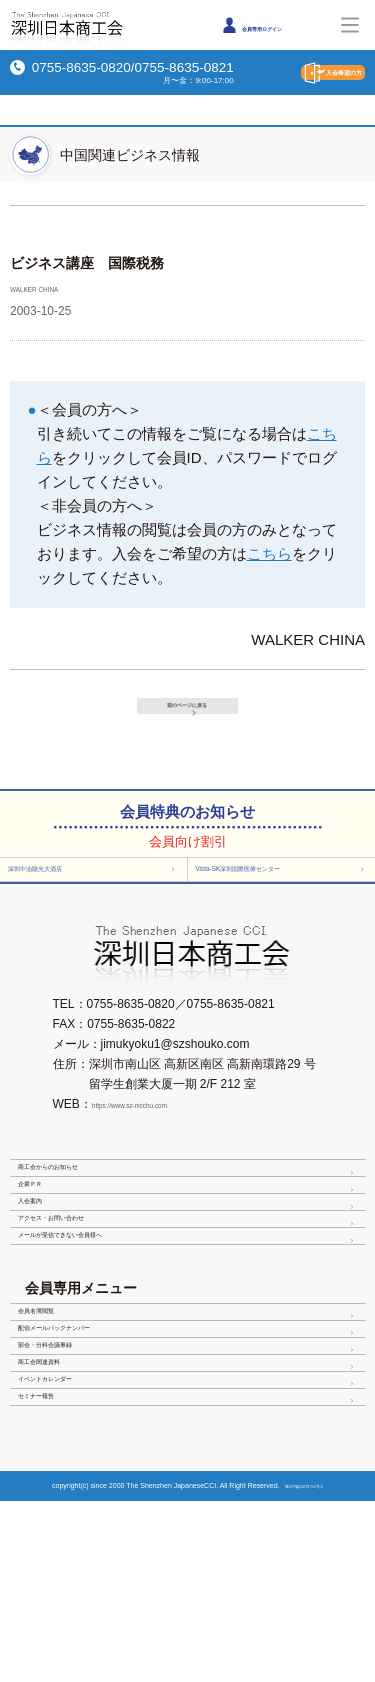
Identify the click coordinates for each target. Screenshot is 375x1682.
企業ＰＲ (190, 1234)
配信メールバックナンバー (190, 1447)
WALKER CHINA (55, 288)
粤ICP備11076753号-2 (306, 1666)
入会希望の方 (305, 73)
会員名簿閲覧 (190, 1416)
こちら (269, 553)
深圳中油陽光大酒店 (96, 886)
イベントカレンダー (190, 1540)
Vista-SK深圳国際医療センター (286, 886)
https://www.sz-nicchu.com (162, 1132)
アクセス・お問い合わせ (190, 1296)
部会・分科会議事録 (190, 1478)
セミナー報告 (190, 1571)
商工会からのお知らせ (190, 1203)
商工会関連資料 (190, 1509)
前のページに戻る (195, 704)
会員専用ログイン (272, 25)
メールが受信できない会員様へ (190, 1327)
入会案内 (190, 1265)
